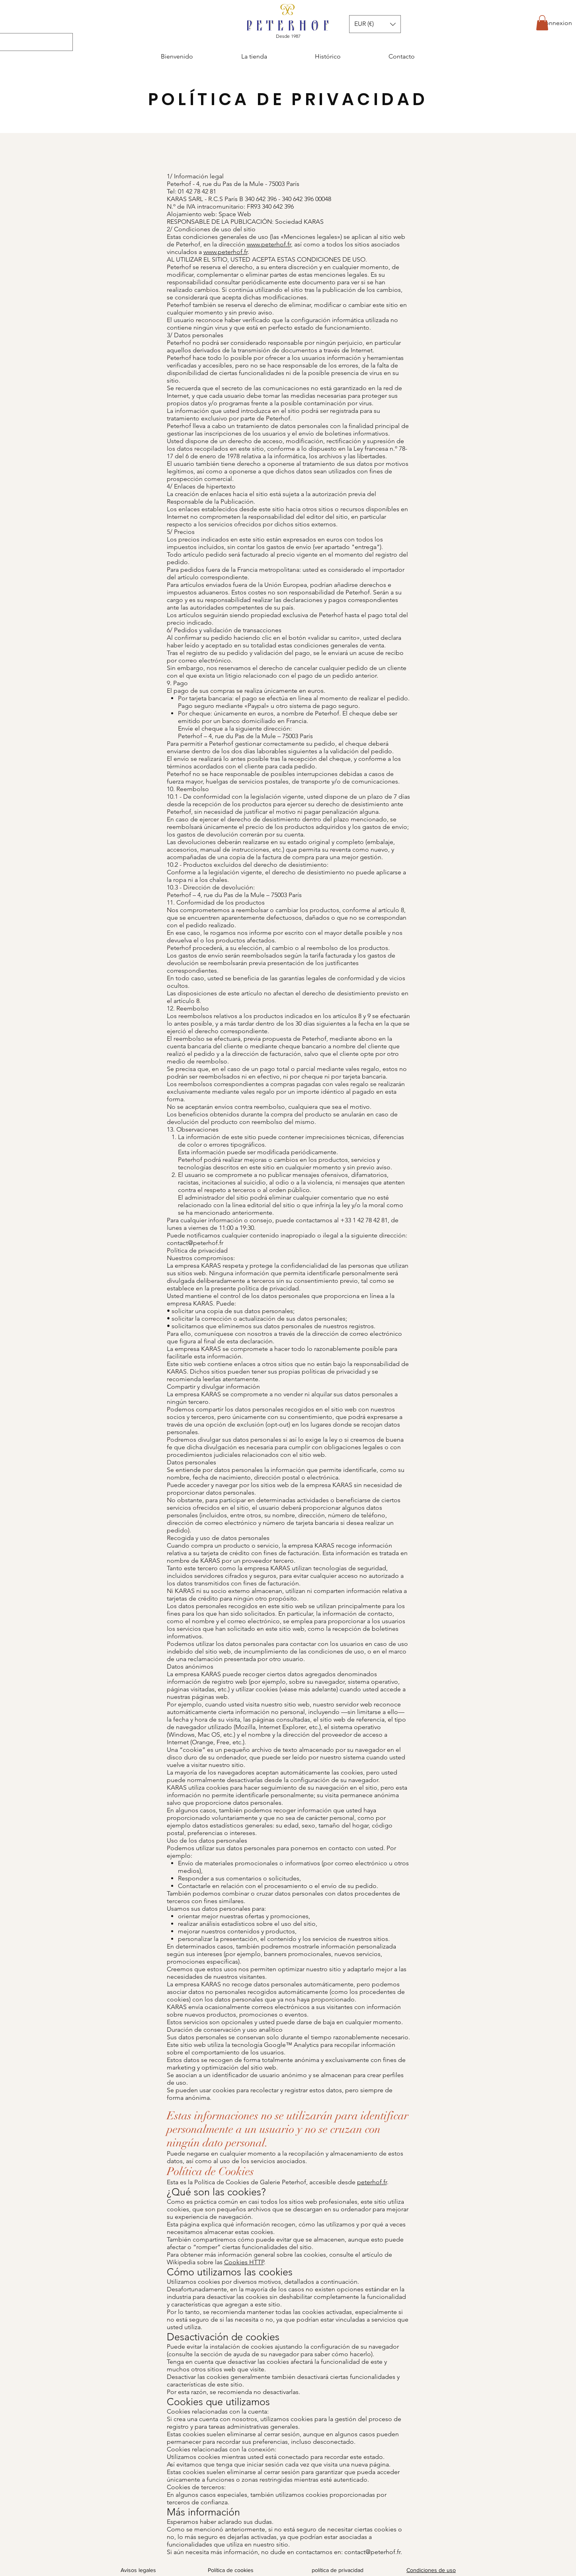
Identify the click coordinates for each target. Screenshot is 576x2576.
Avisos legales (138, 2570)
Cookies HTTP (244, 2262)
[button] (542, 22)
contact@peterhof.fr (195, 1243)
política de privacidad (337, 2570)
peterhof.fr (372, 2182)
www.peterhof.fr (269, 244)
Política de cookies (231, 2570)
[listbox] (375, 24)
